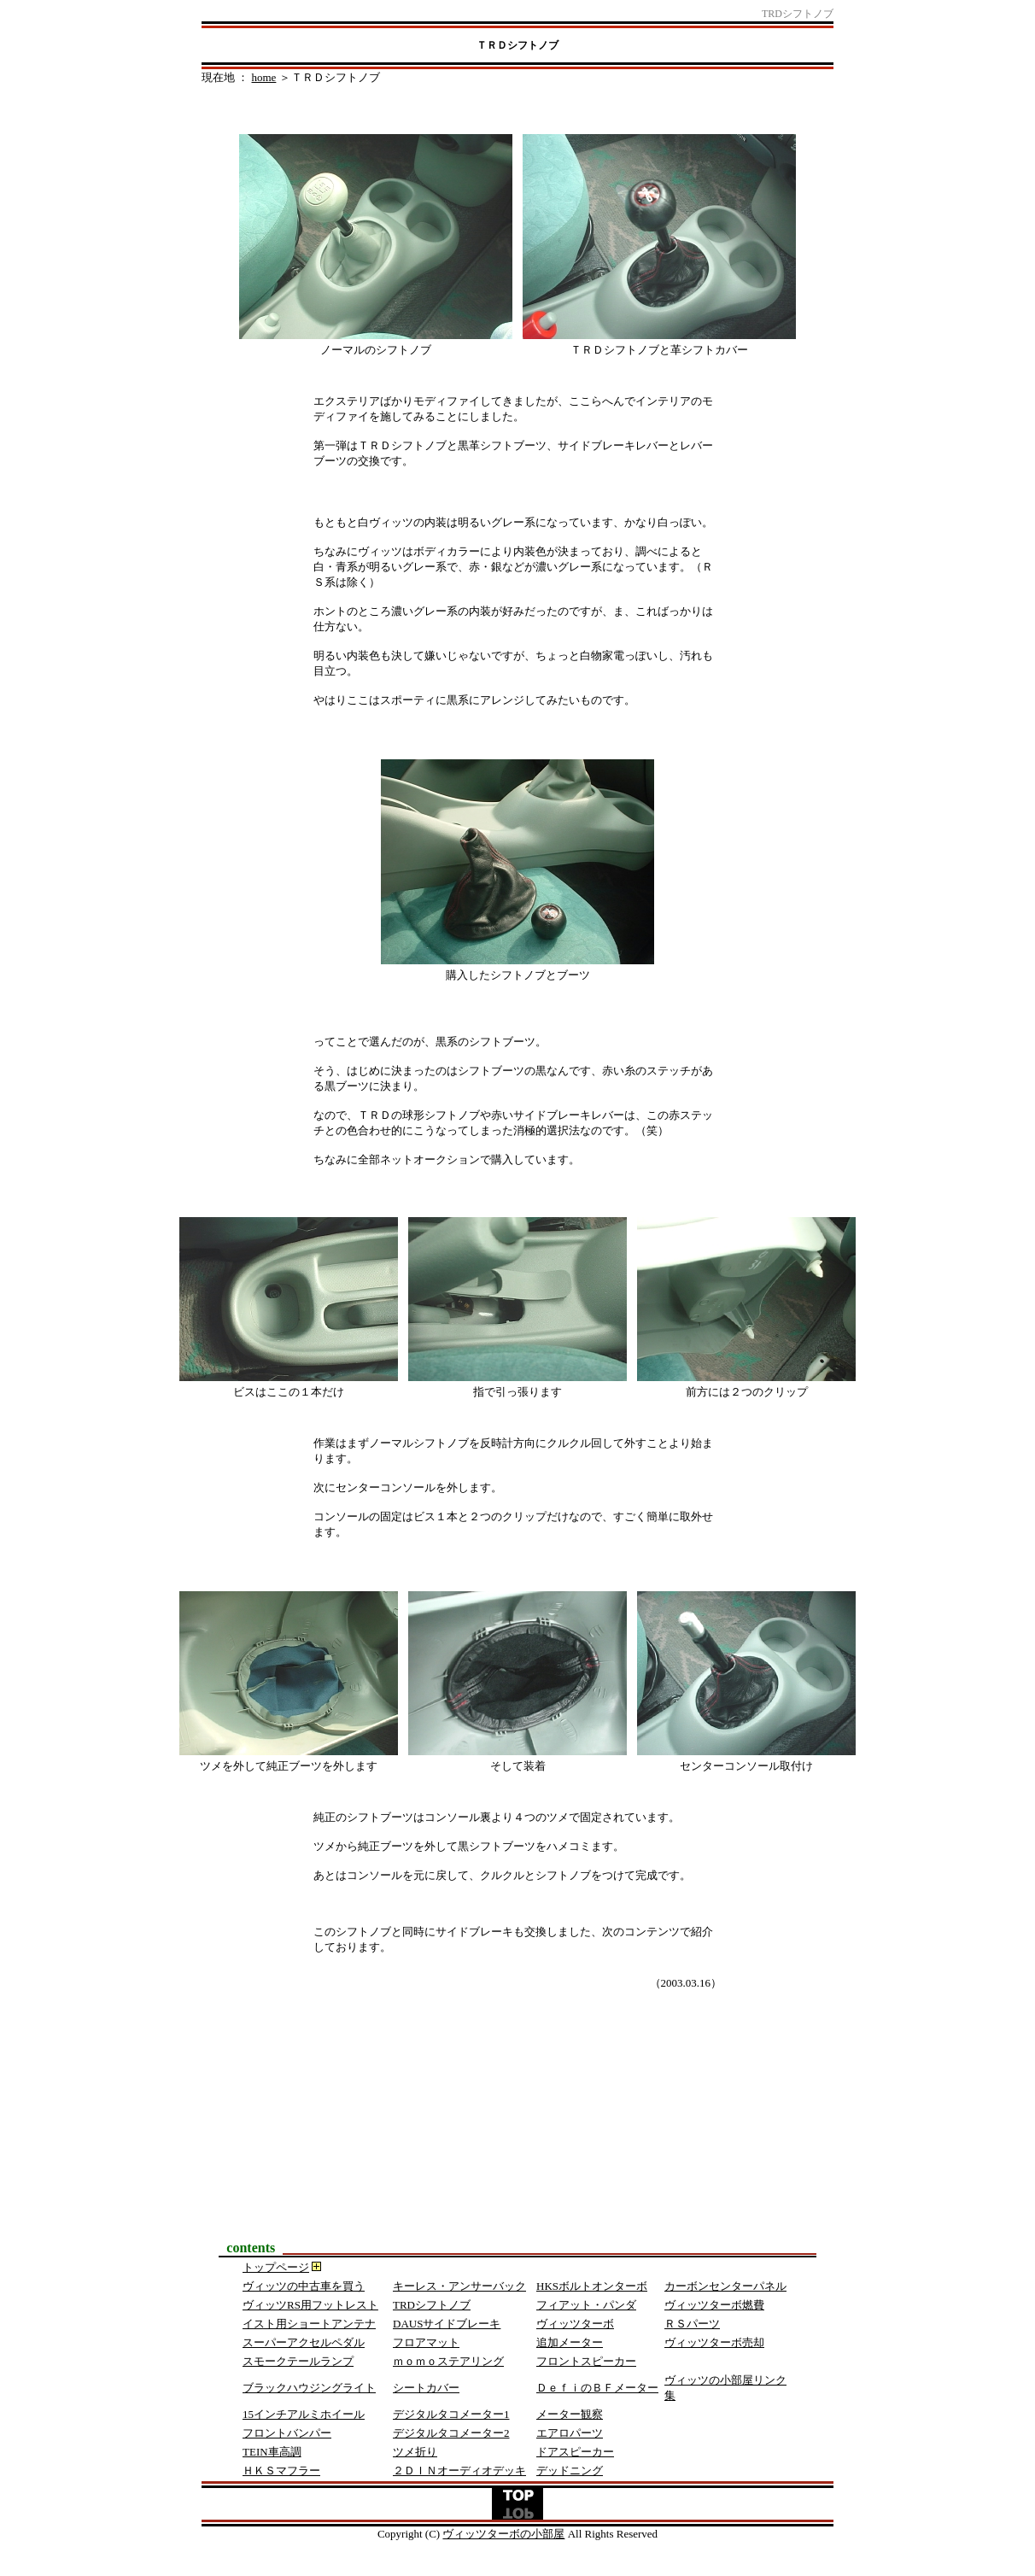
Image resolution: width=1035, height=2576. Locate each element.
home (264, 77)
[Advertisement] (517, 2131)
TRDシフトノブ (432, 2304)
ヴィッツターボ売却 (714, 2342)
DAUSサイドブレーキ (446, 2323)
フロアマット (426, 2342)
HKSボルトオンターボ (591, 2286)
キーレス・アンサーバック (459, 2286)
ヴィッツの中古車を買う (304, 2286)
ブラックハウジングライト (309, 2387)
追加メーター (569, 2342)
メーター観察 (569, 2414)
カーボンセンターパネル (725, 2286)
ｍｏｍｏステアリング (448, 2361)
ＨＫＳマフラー (281, 2470)
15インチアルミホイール (304, 2414)
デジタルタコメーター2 (451, 2433)
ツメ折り (415, 2451)
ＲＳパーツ (692, 2323)
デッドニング (569, 2470)
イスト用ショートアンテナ (309, 2323)
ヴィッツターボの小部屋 (503, 2533)
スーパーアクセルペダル (304, 2342)
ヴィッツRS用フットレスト (310, 2304)
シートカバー (426, 2387)
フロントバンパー (287, 2433)
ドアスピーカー (575, 2451)
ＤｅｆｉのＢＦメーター (597, 2387)
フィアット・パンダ (586, 2304)
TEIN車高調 (272, 2451)
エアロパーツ (569, 2433)
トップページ (276, 2267)
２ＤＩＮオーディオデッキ (459, 2470)
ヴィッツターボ (575, 2323)
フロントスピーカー (586, 2361)
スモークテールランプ (298, 2361)
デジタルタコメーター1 (451, 2414)
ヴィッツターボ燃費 (714, 2304)
